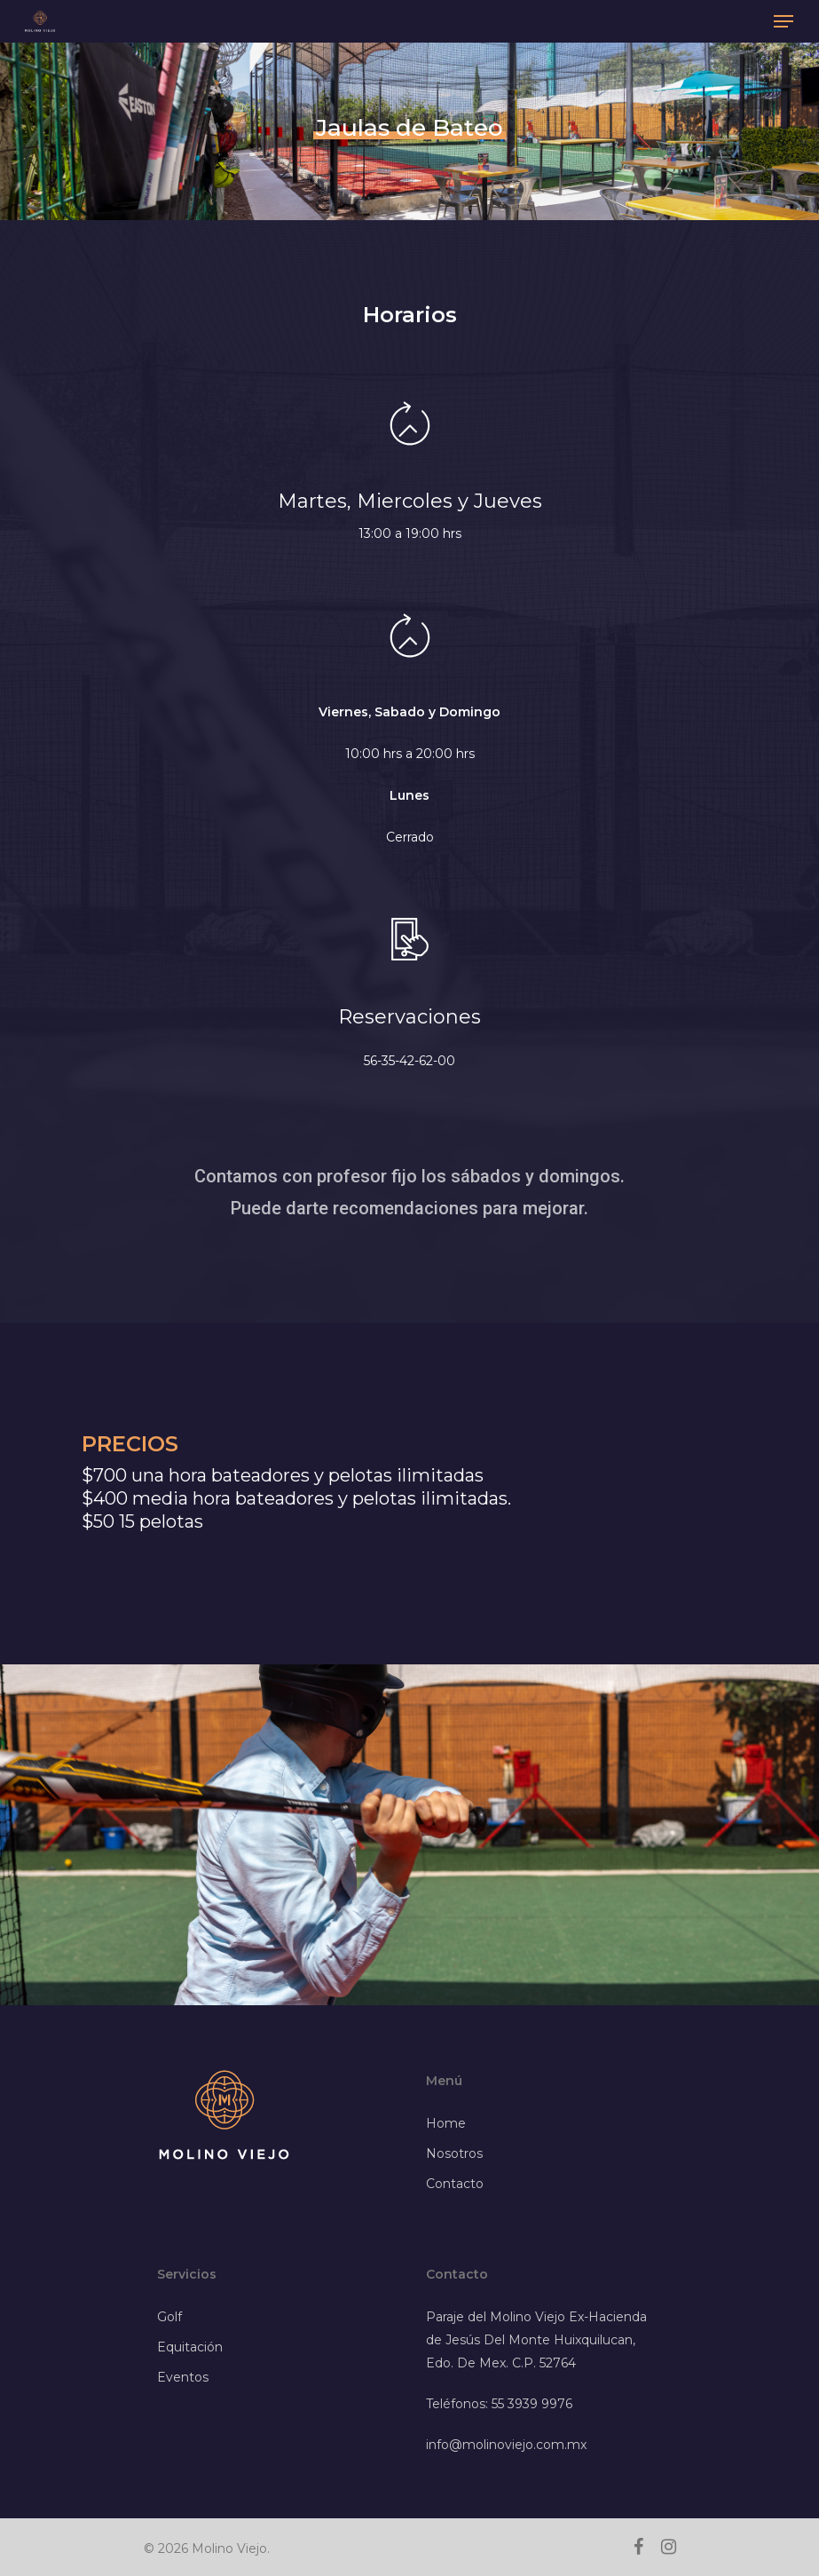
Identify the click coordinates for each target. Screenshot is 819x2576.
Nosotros (454, 2153)
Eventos (183, 2377)
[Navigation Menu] (783, 21)
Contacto (455, 2184)
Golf (169, 2317)
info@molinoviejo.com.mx (506, 2445)
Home (446, 2123)
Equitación (190, 2347)
